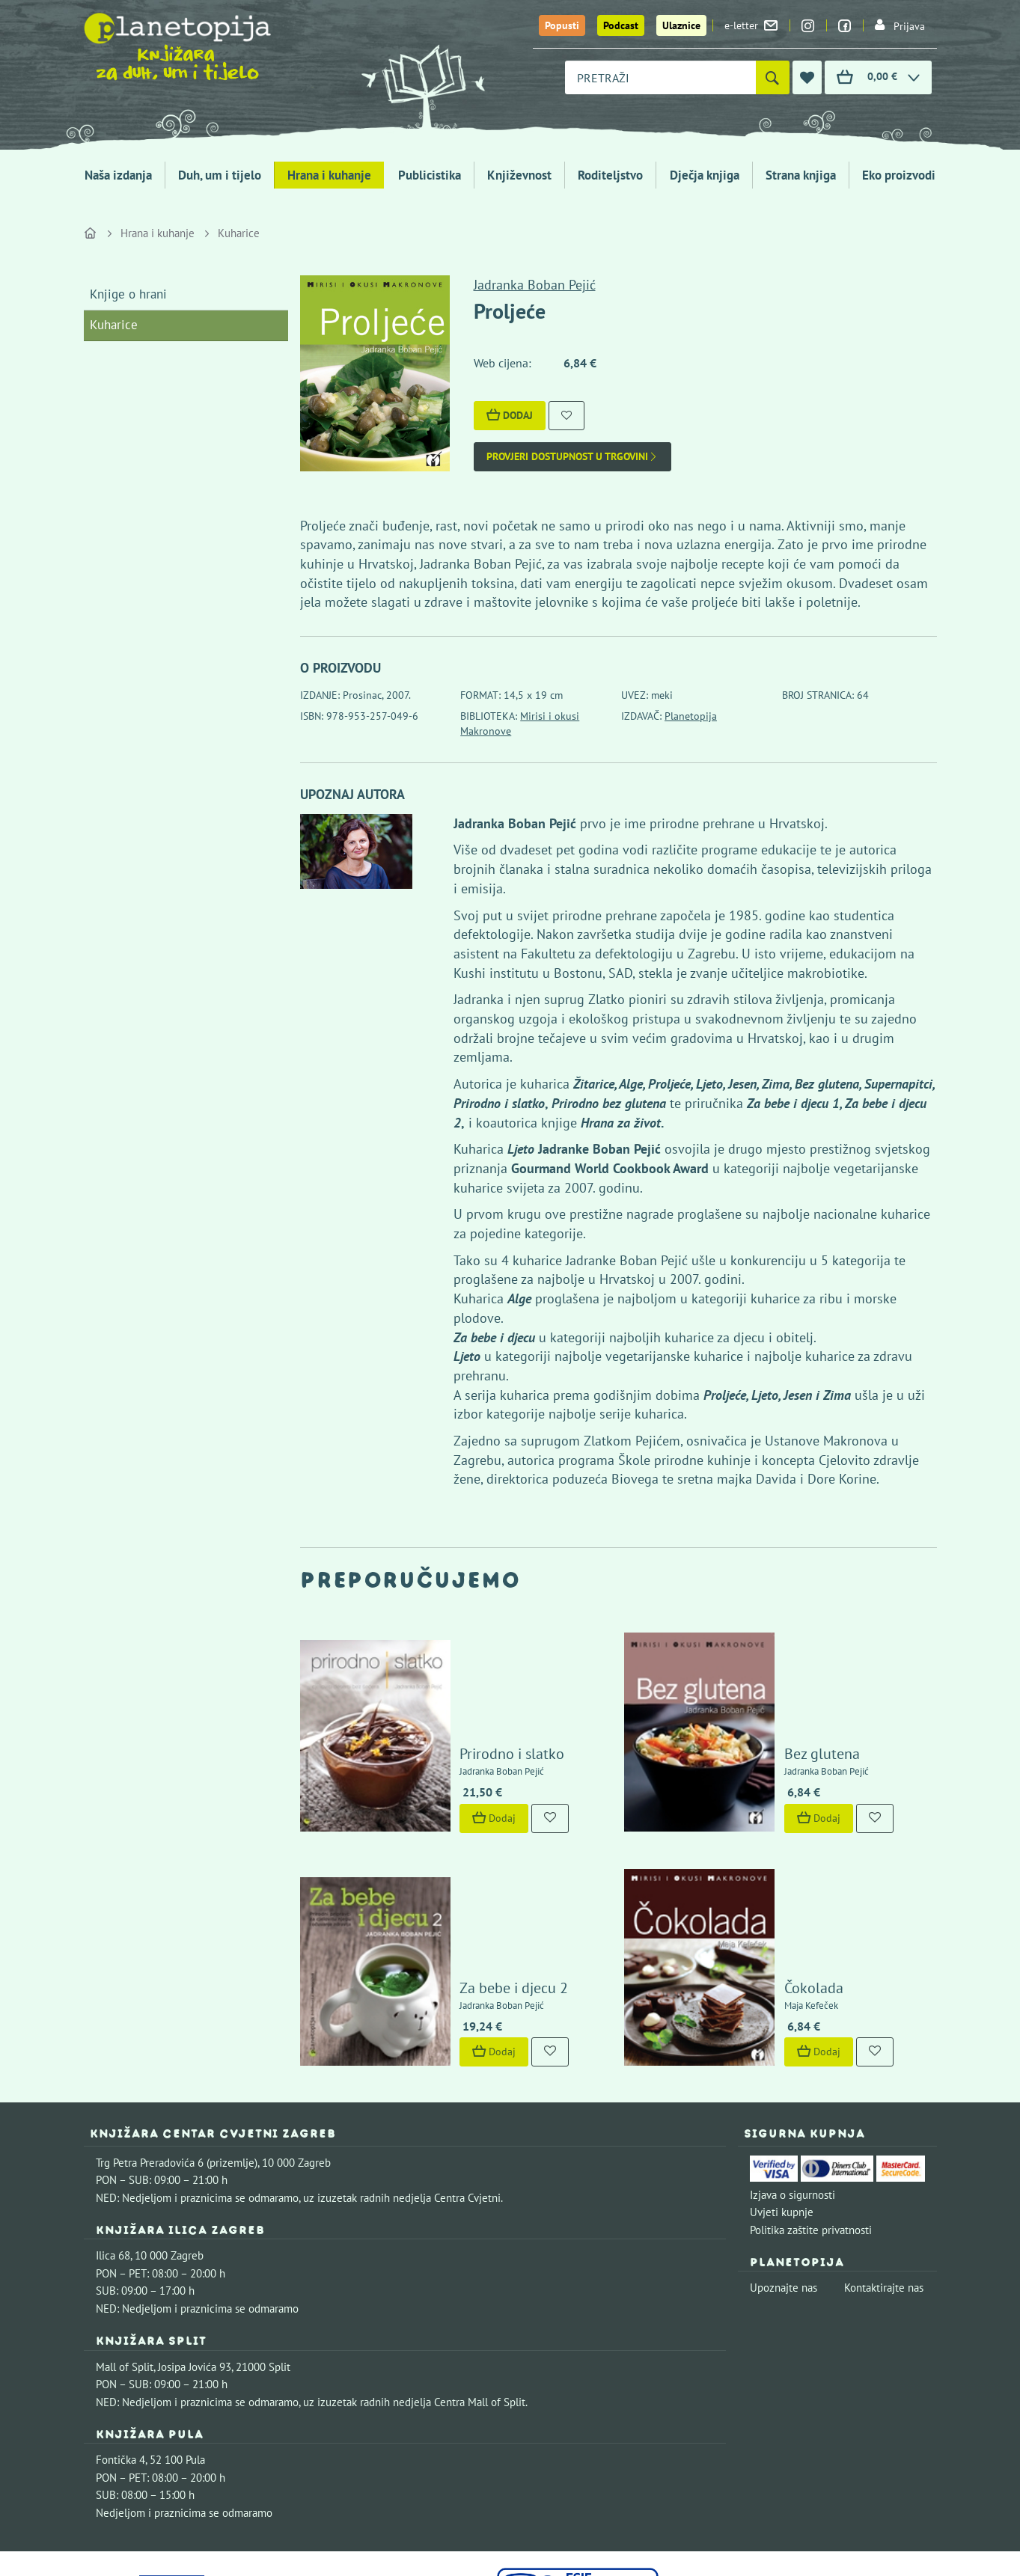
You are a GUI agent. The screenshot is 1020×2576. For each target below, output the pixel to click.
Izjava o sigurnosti (792, 2071)
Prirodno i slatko (469, 1692)
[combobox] (660, 77)
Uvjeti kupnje (781, 2089)
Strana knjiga (801, 175)
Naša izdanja (118, 175)
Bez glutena (778, 1692)
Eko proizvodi (898, 175)
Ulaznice (681, 25)
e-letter (751, 25)
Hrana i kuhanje (329, 175)
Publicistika (429, 175)
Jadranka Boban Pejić (535, 284)
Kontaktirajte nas (883, 2165)
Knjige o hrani (128, 294)
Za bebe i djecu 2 (471, 1865)
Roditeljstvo (610, 175)
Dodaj (509, 415)
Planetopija (691, 716)
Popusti (562, 25)
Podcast (620, 25)
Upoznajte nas (783, 2165)
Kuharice (239, 233)
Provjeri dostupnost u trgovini (572, 457)
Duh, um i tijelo (219, 175)
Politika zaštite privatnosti (811, 2106)
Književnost (519, 175)
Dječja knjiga (704, 175)
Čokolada (770, 1865)
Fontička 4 (120, 2337)
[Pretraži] (773, 77)
